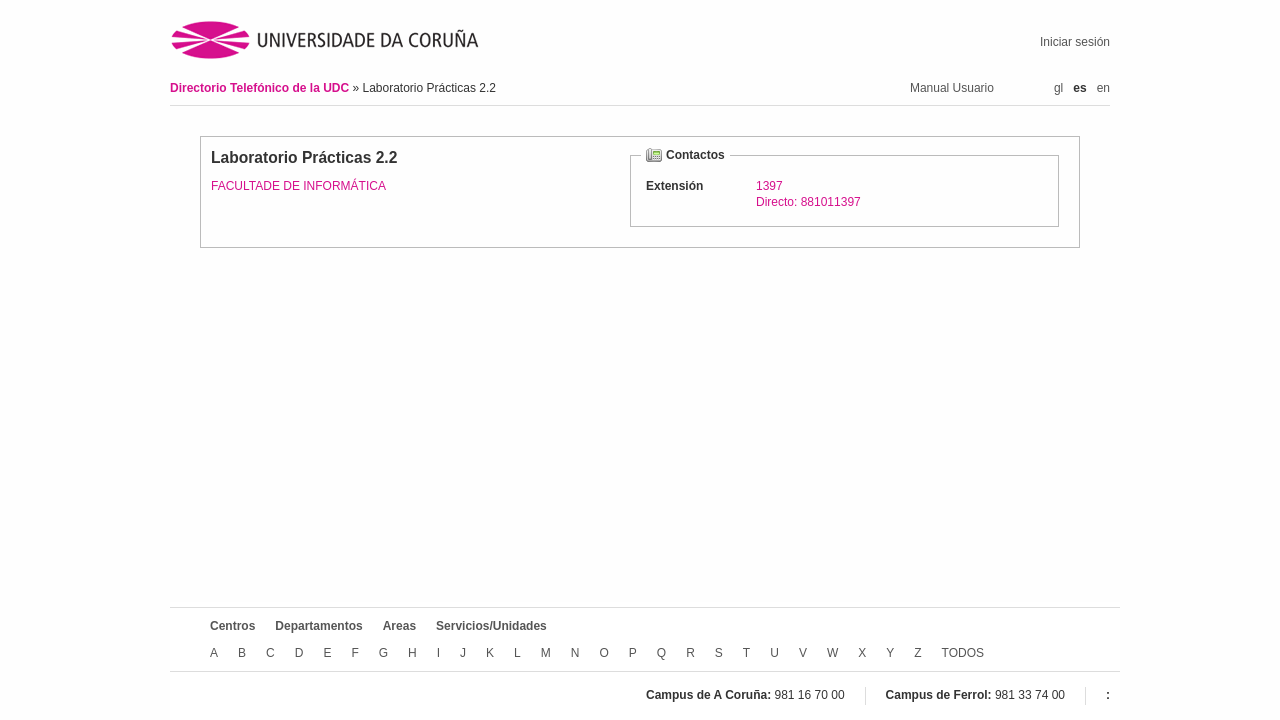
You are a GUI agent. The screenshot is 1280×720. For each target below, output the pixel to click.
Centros (232, 626)
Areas (399, 626)
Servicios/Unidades (491, 626)
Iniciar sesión (1075, 42)
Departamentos (318, 626)
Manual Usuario (952, 88)
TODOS (963, 653)
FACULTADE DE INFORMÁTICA (298, 186)
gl (1058, 88)
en (1103, 88)
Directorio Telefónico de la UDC (261, 88)
